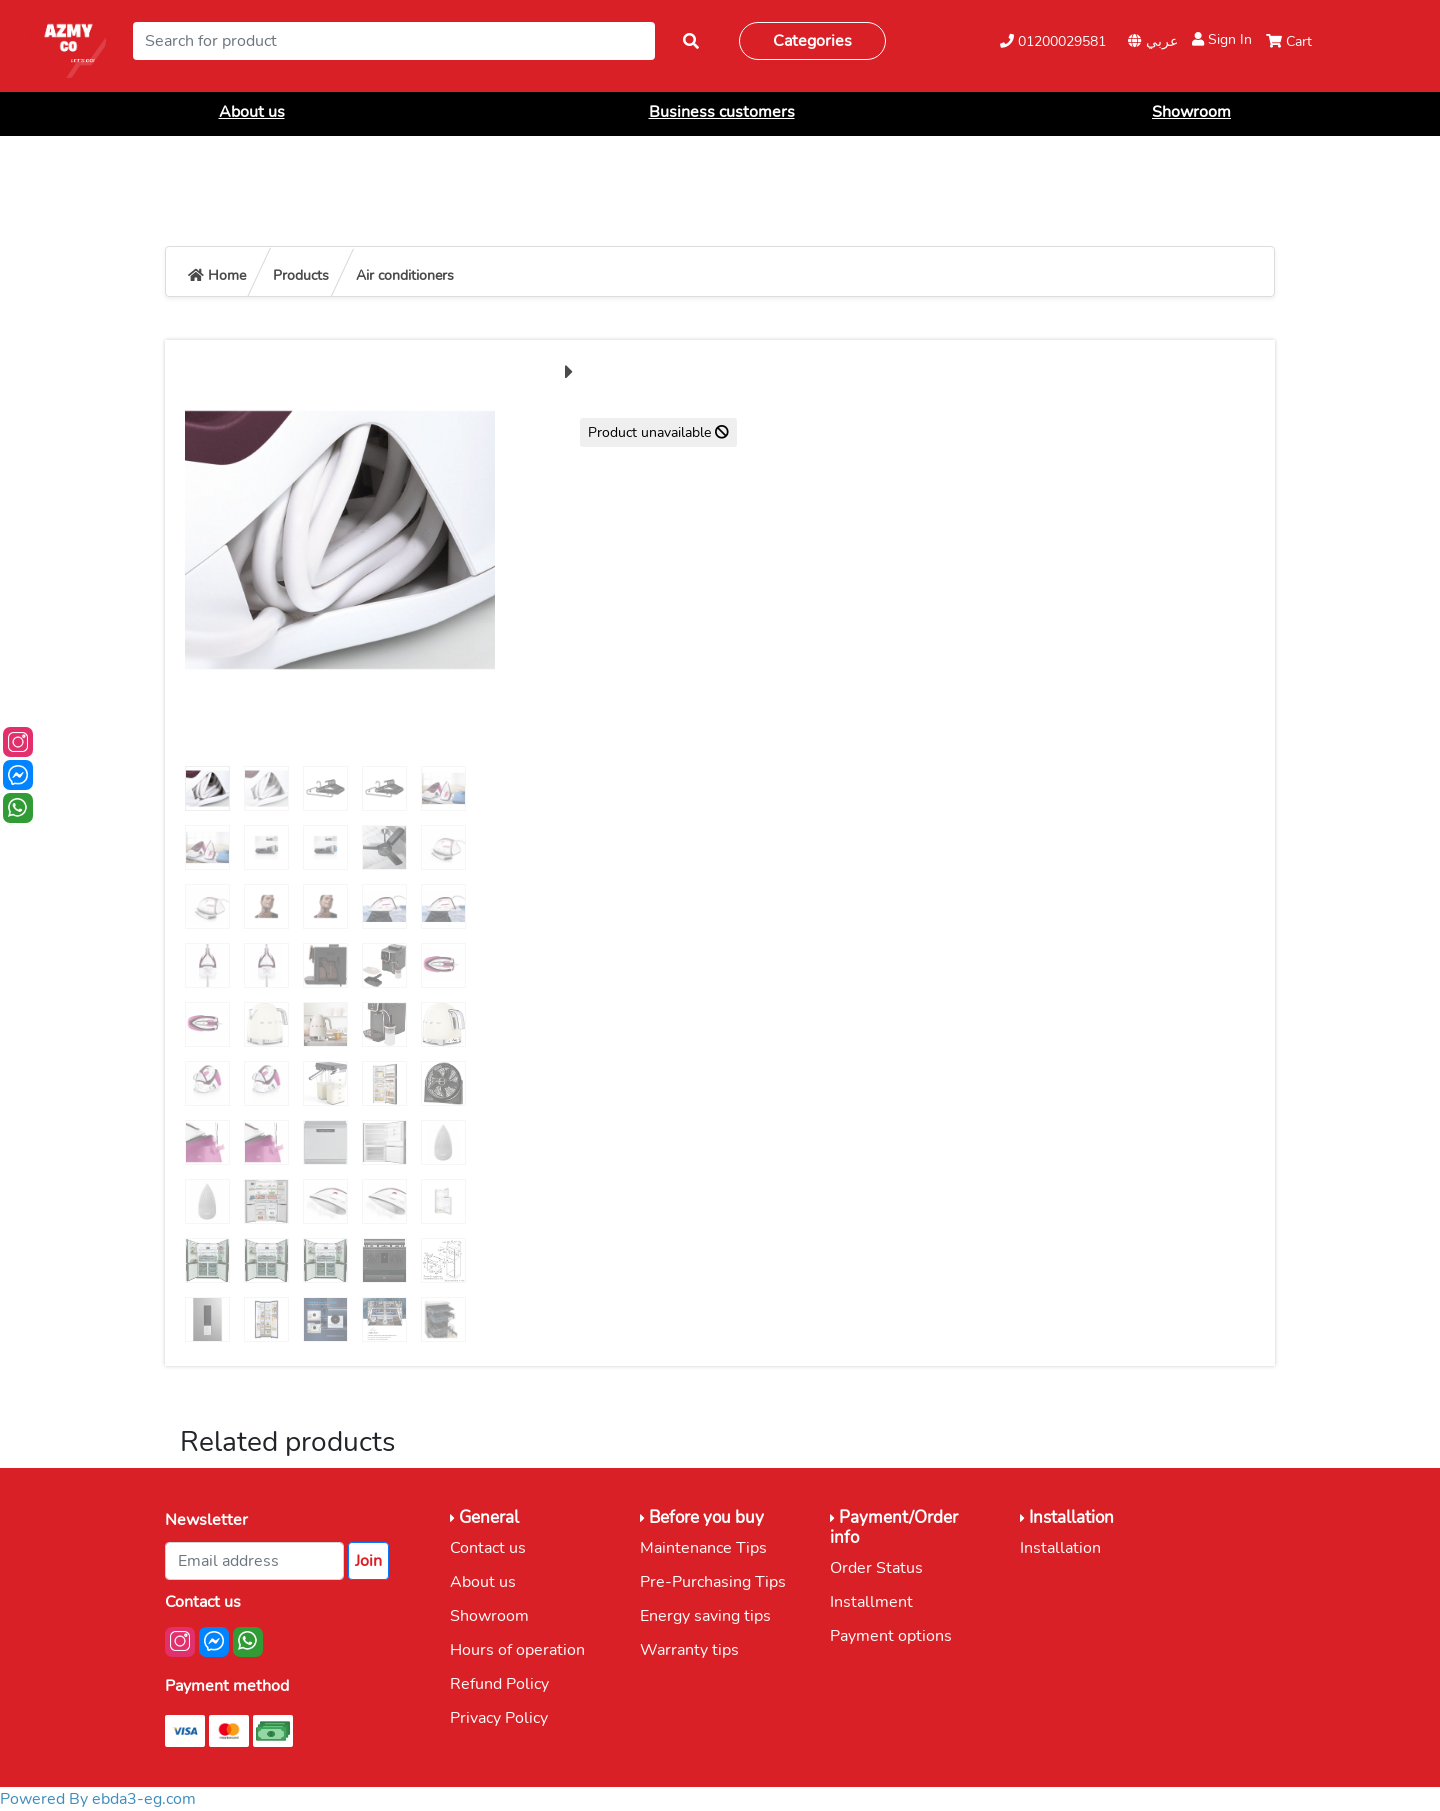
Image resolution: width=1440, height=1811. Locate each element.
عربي (1153, 41)
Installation (1060, 1548)
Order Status (876, 1568)
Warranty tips (689, 1650)
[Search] (394, 41)
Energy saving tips (705, 1616)
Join (368, 1561)
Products (301, 275)
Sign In (1222, 39)
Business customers (722, 112)
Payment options (891, 1636)
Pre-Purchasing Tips (713, 1582)
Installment (871, 1602)
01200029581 (1053, 41)
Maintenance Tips (703, 1548)
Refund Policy (499, 1684)
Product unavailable (658, 432)
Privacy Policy (499, 1718)
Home (217, 275)
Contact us (488, 1548)
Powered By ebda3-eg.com (98, 1799)
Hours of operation (517, 1650)
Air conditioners (405, 275)
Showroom (1191, 112)
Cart (1289, 41)
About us (252, 112)
